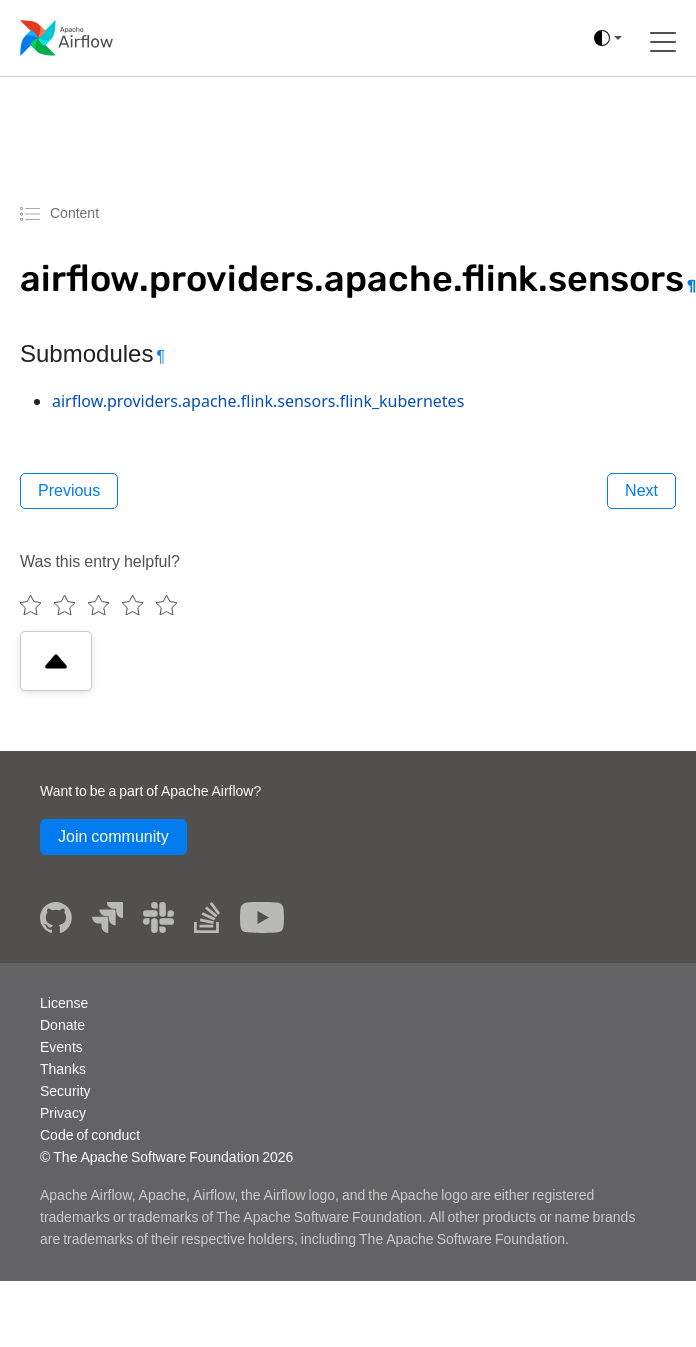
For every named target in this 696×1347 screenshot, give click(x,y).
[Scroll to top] (56, 661)
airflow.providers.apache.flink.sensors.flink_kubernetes (258, 401)
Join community (113, 836)
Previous (69, 490)
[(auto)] (608, 38)
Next (641, 490)
